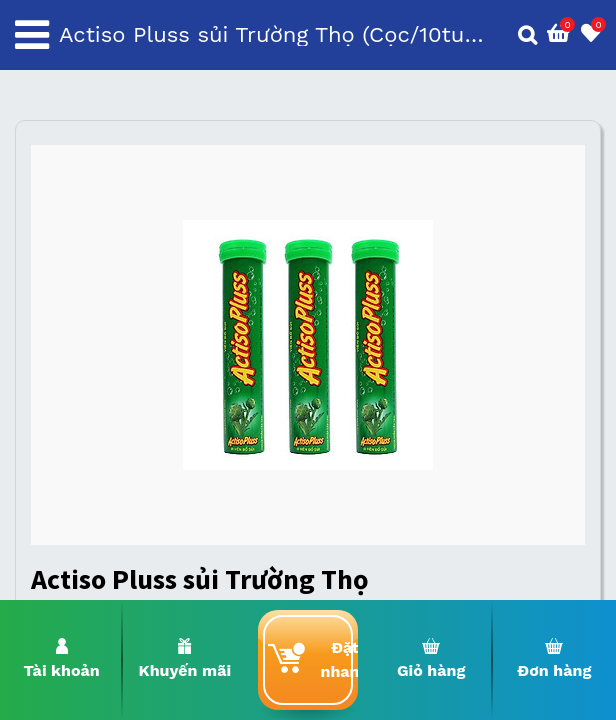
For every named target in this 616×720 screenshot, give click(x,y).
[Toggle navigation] (32, 35)
